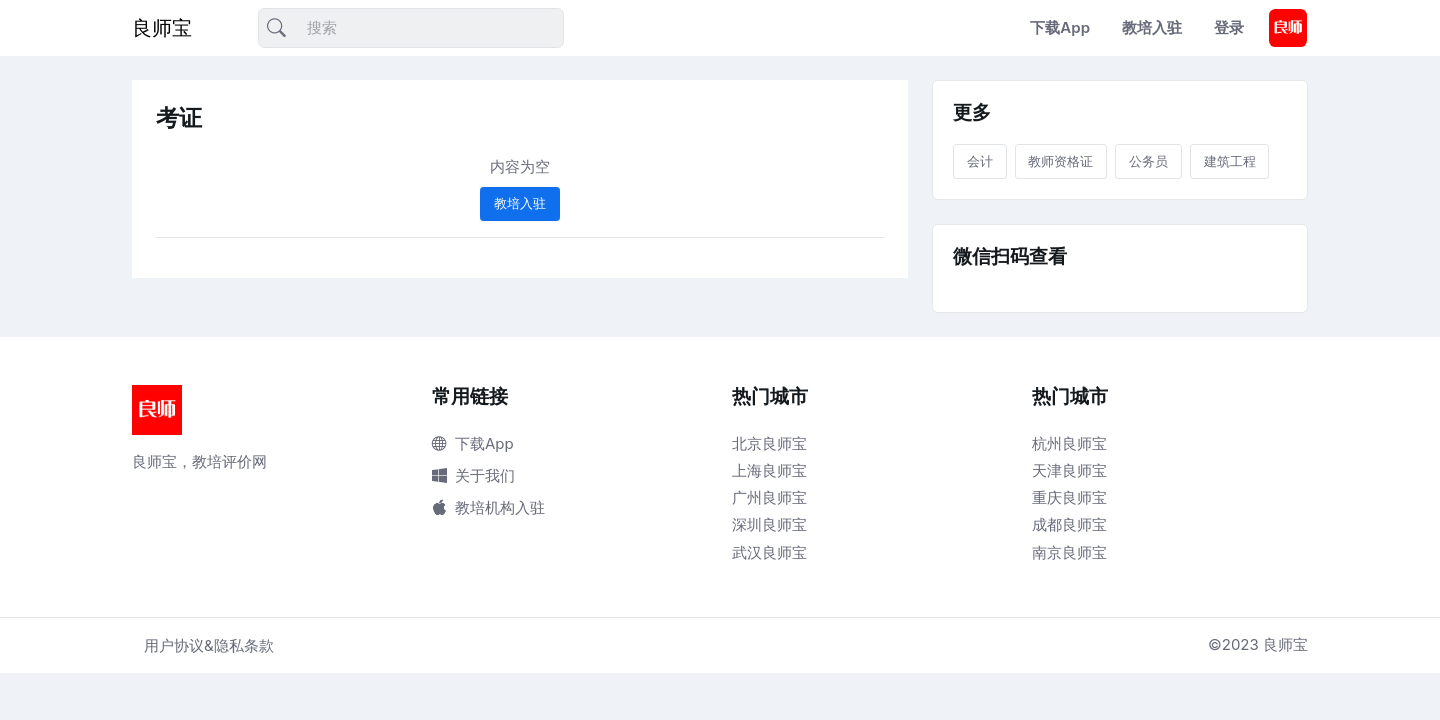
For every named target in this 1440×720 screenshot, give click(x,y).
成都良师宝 (1069, 524)
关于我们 (473, 475)
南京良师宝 (1069, 552)
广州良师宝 (769, 497)
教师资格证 (1060, 161)
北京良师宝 (769, 443)
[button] (1288, 28)
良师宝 (162, 28)
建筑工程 (1230, 161)
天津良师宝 (1069, 470)
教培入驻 (1152, 27)
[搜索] (411, 28)
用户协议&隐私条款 (209, 645)
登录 (1229, 27)
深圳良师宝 (769, 524)
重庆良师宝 (1069, 497)
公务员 (1148, 161)
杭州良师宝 (1069, 443)
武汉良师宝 (769, 552)
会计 (980, 161)
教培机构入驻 (488, 507)
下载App (1060, 27)
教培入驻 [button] (520, 203)
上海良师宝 (769, 470)
